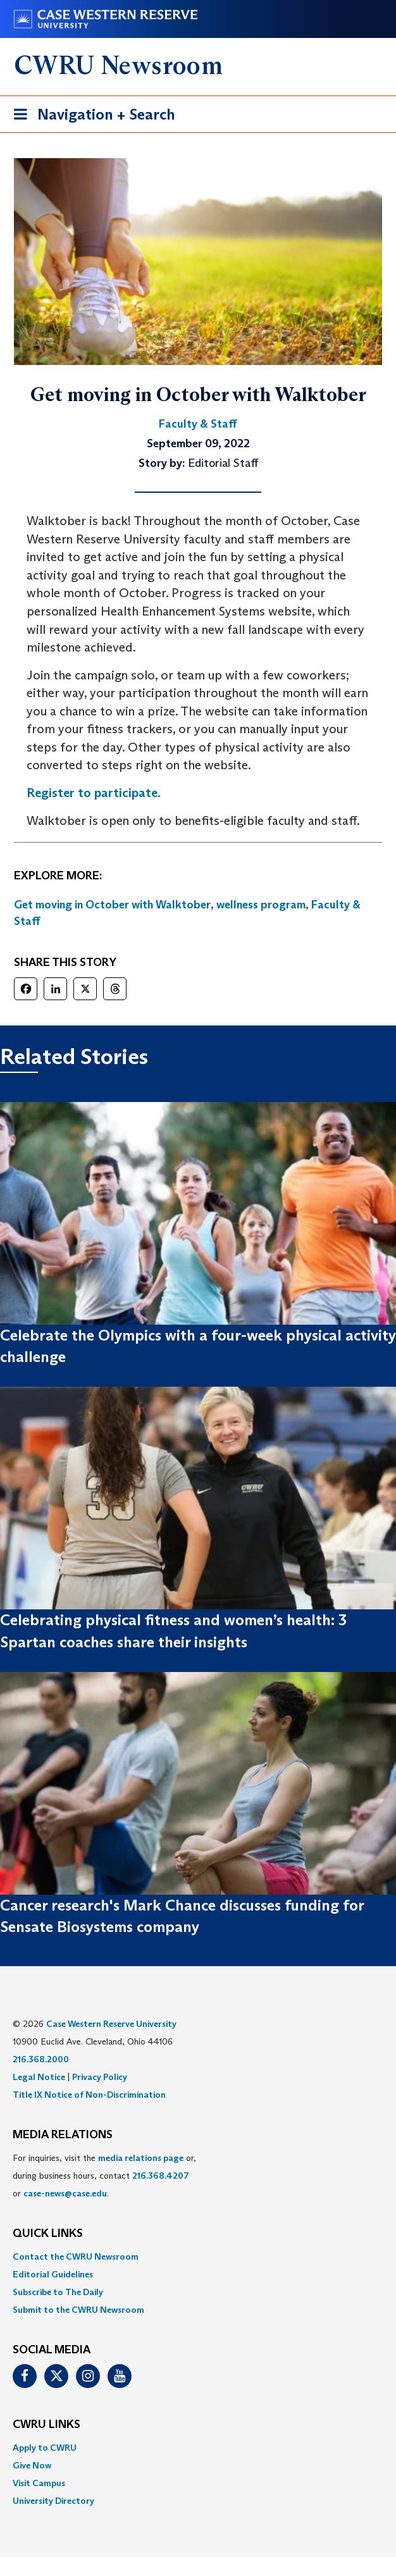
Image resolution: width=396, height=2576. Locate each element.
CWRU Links (46, 2424)
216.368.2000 (41, 2059)
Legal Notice (39, 2077)
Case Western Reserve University (111, 2023)
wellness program (261, 905)
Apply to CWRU (45, 2447)
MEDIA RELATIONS (63, 2135)
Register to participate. (94, 792)
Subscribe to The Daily (58, 2292)
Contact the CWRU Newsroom (76, 2256)
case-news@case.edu (65, 2193)
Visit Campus (39, 2483)
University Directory (53, 2500)
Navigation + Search (90, 116)
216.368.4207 (160, 2175)
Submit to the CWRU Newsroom (78, 2309)
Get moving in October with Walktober (112, 905)
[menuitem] (198, 2256)
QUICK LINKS (48, 2233)
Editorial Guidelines (53, 2274)
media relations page (140, 2158)
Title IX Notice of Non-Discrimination (89, 2094)
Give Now (32, 2465)
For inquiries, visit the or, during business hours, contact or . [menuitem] (104, 2175)
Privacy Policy (99, 2077)
